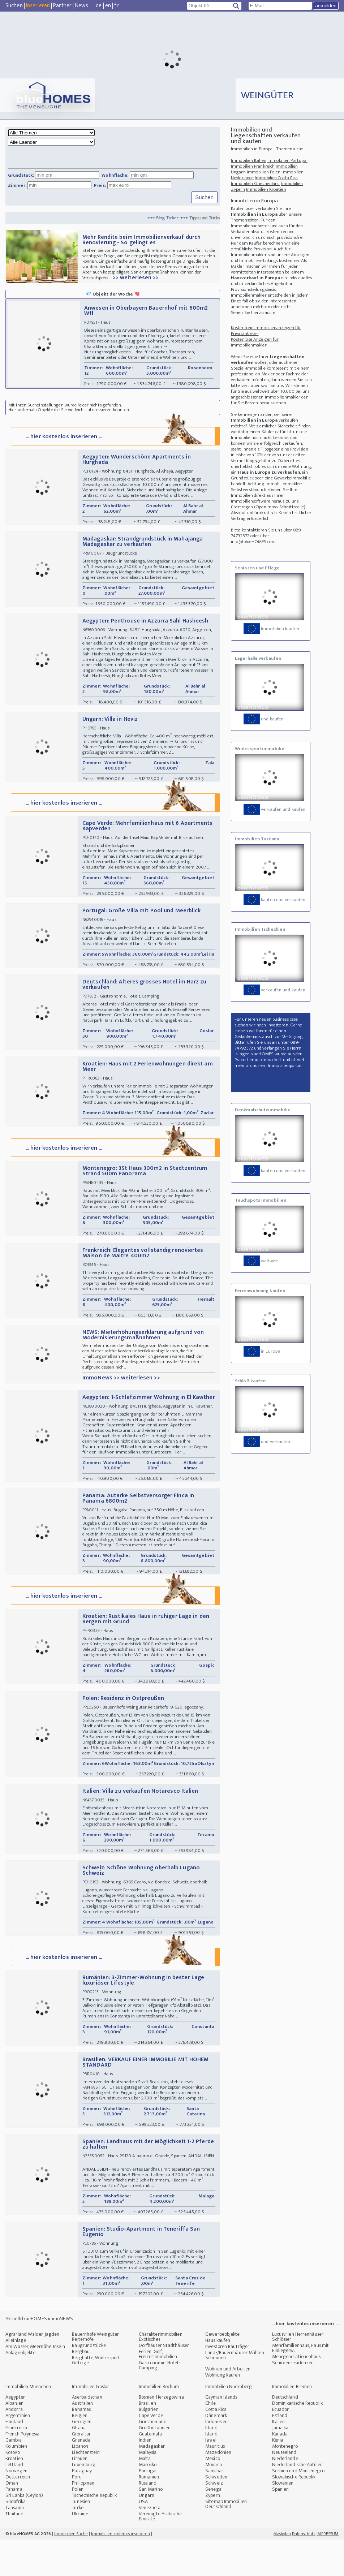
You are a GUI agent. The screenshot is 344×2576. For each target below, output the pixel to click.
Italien (278, 2458)
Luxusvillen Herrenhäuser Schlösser (297, 2373)
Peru (76, 2513)
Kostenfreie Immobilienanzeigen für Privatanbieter (266, 330)
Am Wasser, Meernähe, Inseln (35, 2383)
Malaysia (148, 2489)
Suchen (14, 5)
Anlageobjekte (20, 2389)
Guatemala (150, 2470)
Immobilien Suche (71, 2570)
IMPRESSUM (328, 2570)
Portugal (148, 2507)
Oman (11, 2519)
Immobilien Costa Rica (276, 178)
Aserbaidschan (87, 2433)
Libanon (80, 2482)
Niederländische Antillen (297, 2501)
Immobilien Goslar (90, 2423)
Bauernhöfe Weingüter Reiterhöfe (95, 2373)
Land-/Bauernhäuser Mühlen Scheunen (234, 2391)
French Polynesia (22, 2470)
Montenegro (285, 2482)
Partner (62, 5)
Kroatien (14, 2495)
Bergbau (81, 2388)
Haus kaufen (217, 2377)
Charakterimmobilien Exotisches (160, 2373)
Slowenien (283, 2519)
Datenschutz (303, 2570)
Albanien (14, 2439)
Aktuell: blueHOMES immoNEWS (39, 2355)
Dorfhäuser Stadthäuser (164, 2382)
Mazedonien (218, 2489)
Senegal (214, 2525)
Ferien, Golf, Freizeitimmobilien (158, 2390)
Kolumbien (16, 2482)
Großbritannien (155, 2464)
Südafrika (15, 2538)
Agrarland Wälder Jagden (32, 2370)
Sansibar (214, 2507)
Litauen (79, 2495)
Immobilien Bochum (159, 2423)
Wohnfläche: (115, 175)
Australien (82, 2439)
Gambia (13, 2476)
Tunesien (81, 2538)
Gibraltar (81, 2470)
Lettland (14, 2501)
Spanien (280, 2525)
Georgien (81, 2458)
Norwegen (16, 2507)
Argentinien (17, 2452)
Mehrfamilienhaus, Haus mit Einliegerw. (300, 2384)
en (108, 5)
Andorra (14, 2446)
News (81, 5)
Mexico (212, 2495)
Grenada (81, 2476)
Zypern (212, 2532)
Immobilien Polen (264, 172)
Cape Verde (151, 2452)
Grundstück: (21, 175)
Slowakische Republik (294, 2513)
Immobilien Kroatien (266, 189)
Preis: (100, 185)
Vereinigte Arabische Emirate (160, 2552)
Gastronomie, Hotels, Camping (160, 2401)
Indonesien (216, 2458)
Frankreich (16, 2464)
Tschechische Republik (94, 2532)
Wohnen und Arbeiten (227, 2405)
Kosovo (12, 2489)
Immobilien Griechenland (255, 184)
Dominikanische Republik (297, 2439)
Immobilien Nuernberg (228, 2423)
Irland (211, 2464)
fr (116, 5)
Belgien (79, 2452)
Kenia (278, 2476)
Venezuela (149, 2544)
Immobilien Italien (248, 160)
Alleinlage (15, 2377)
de (99, 5)
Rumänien (149, 2513)
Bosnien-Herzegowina (161, 2433)
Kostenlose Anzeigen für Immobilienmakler (255, 342)
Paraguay (82, 2507)
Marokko (148, 2501)
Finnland (14, 2458)
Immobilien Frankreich (253, 166)
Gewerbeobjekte (222, 2370)
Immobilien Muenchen (28, 2423)
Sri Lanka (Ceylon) (24, 2532)
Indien (145, 2476)
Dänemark (216, 2452)
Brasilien (147, 2439)
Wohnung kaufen (222, 2411)
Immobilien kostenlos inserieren (120, 2570)
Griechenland (153, 2458)
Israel (210, 2476)
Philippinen (83, 2519)
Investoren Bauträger (227, 2383)
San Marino (151, 2525)
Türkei (78, 2544)
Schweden (216, 2513)
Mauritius (215, 2482)
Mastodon (282, 2570)
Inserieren (38, 5)
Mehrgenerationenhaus (296, 2393)
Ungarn (147, 2532)
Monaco (213, 2501)
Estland (280, 2452)
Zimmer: (17, 185)
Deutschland (285, 2433)
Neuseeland (284, 2489)
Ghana (79, 2464)
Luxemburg (83, 2501)
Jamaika (280, 2464)
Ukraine (80, 2550)
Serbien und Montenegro (298, 2507)
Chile (210, 2439)
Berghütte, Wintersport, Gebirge (96, 2396)
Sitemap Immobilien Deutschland (226, 2540)
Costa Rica (216, 2446)
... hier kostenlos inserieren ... (115, 443)
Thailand (14, 2550)
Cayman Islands (221, 2433)
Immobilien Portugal (287, 160)
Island (211, 2470)
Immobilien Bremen (292, 2423)
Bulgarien (149, 2446)
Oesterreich (17, 2513)
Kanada (280, 2470)
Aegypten (15, 2433)
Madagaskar (152, 2482)
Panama (13, 2525)
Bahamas (81, 2446)
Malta (145, 2495)
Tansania (14, 2544)
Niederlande (285, 2495)
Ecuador (280, 2446)
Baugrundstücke (89, 2382)
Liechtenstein (85, 2489)
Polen (77, 2525)
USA (143, 2538)
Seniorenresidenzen (293, 2399)
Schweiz (214, 2519)
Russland (148, 2519)
